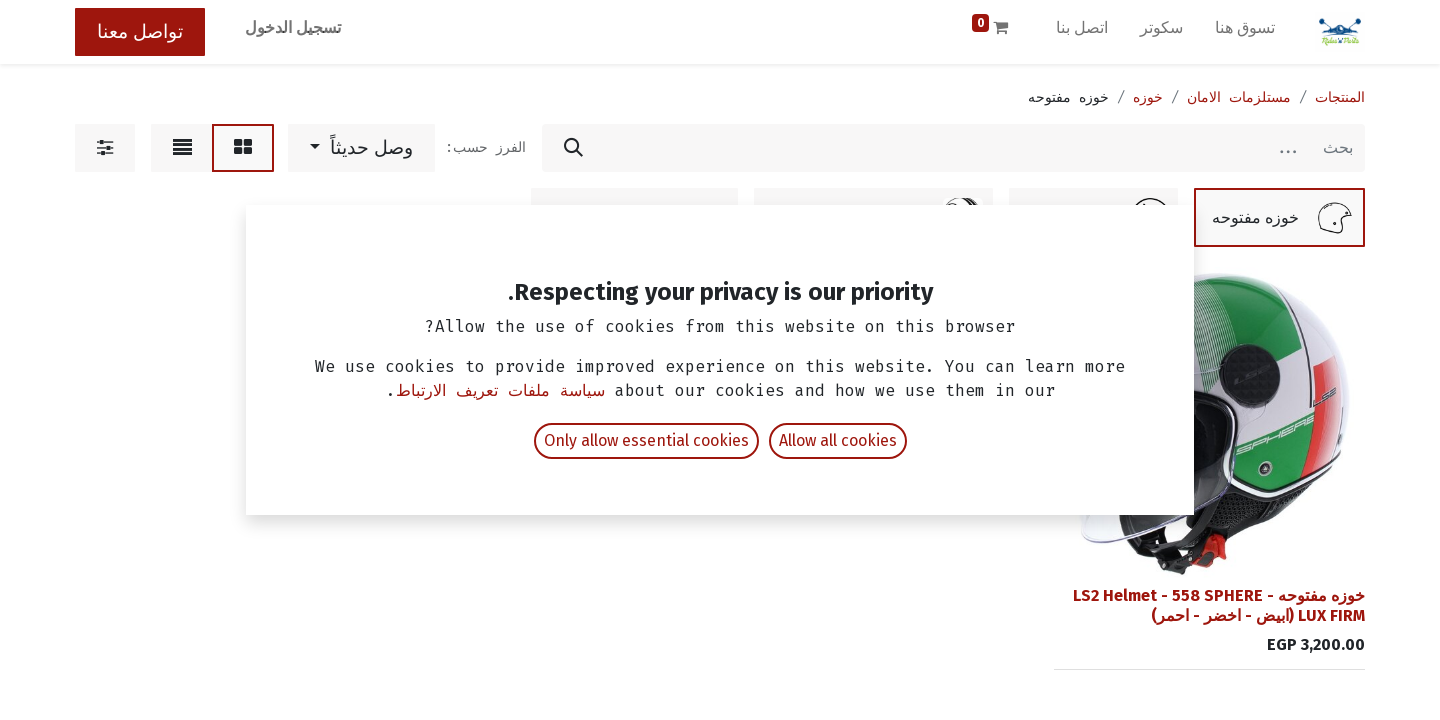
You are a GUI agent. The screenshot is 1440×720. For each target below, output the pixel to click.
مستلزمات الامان (1239, 97)
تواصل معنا (140, 31)
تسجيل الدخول (293, 27)
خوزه (1148, 97)
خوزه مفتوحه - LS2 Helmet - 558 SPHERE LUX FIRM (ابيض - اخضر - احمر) (1219, 605)
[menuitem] (1245, 32)
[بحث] (573, 148)
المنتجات (1340, 97)
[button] (361, 148)
